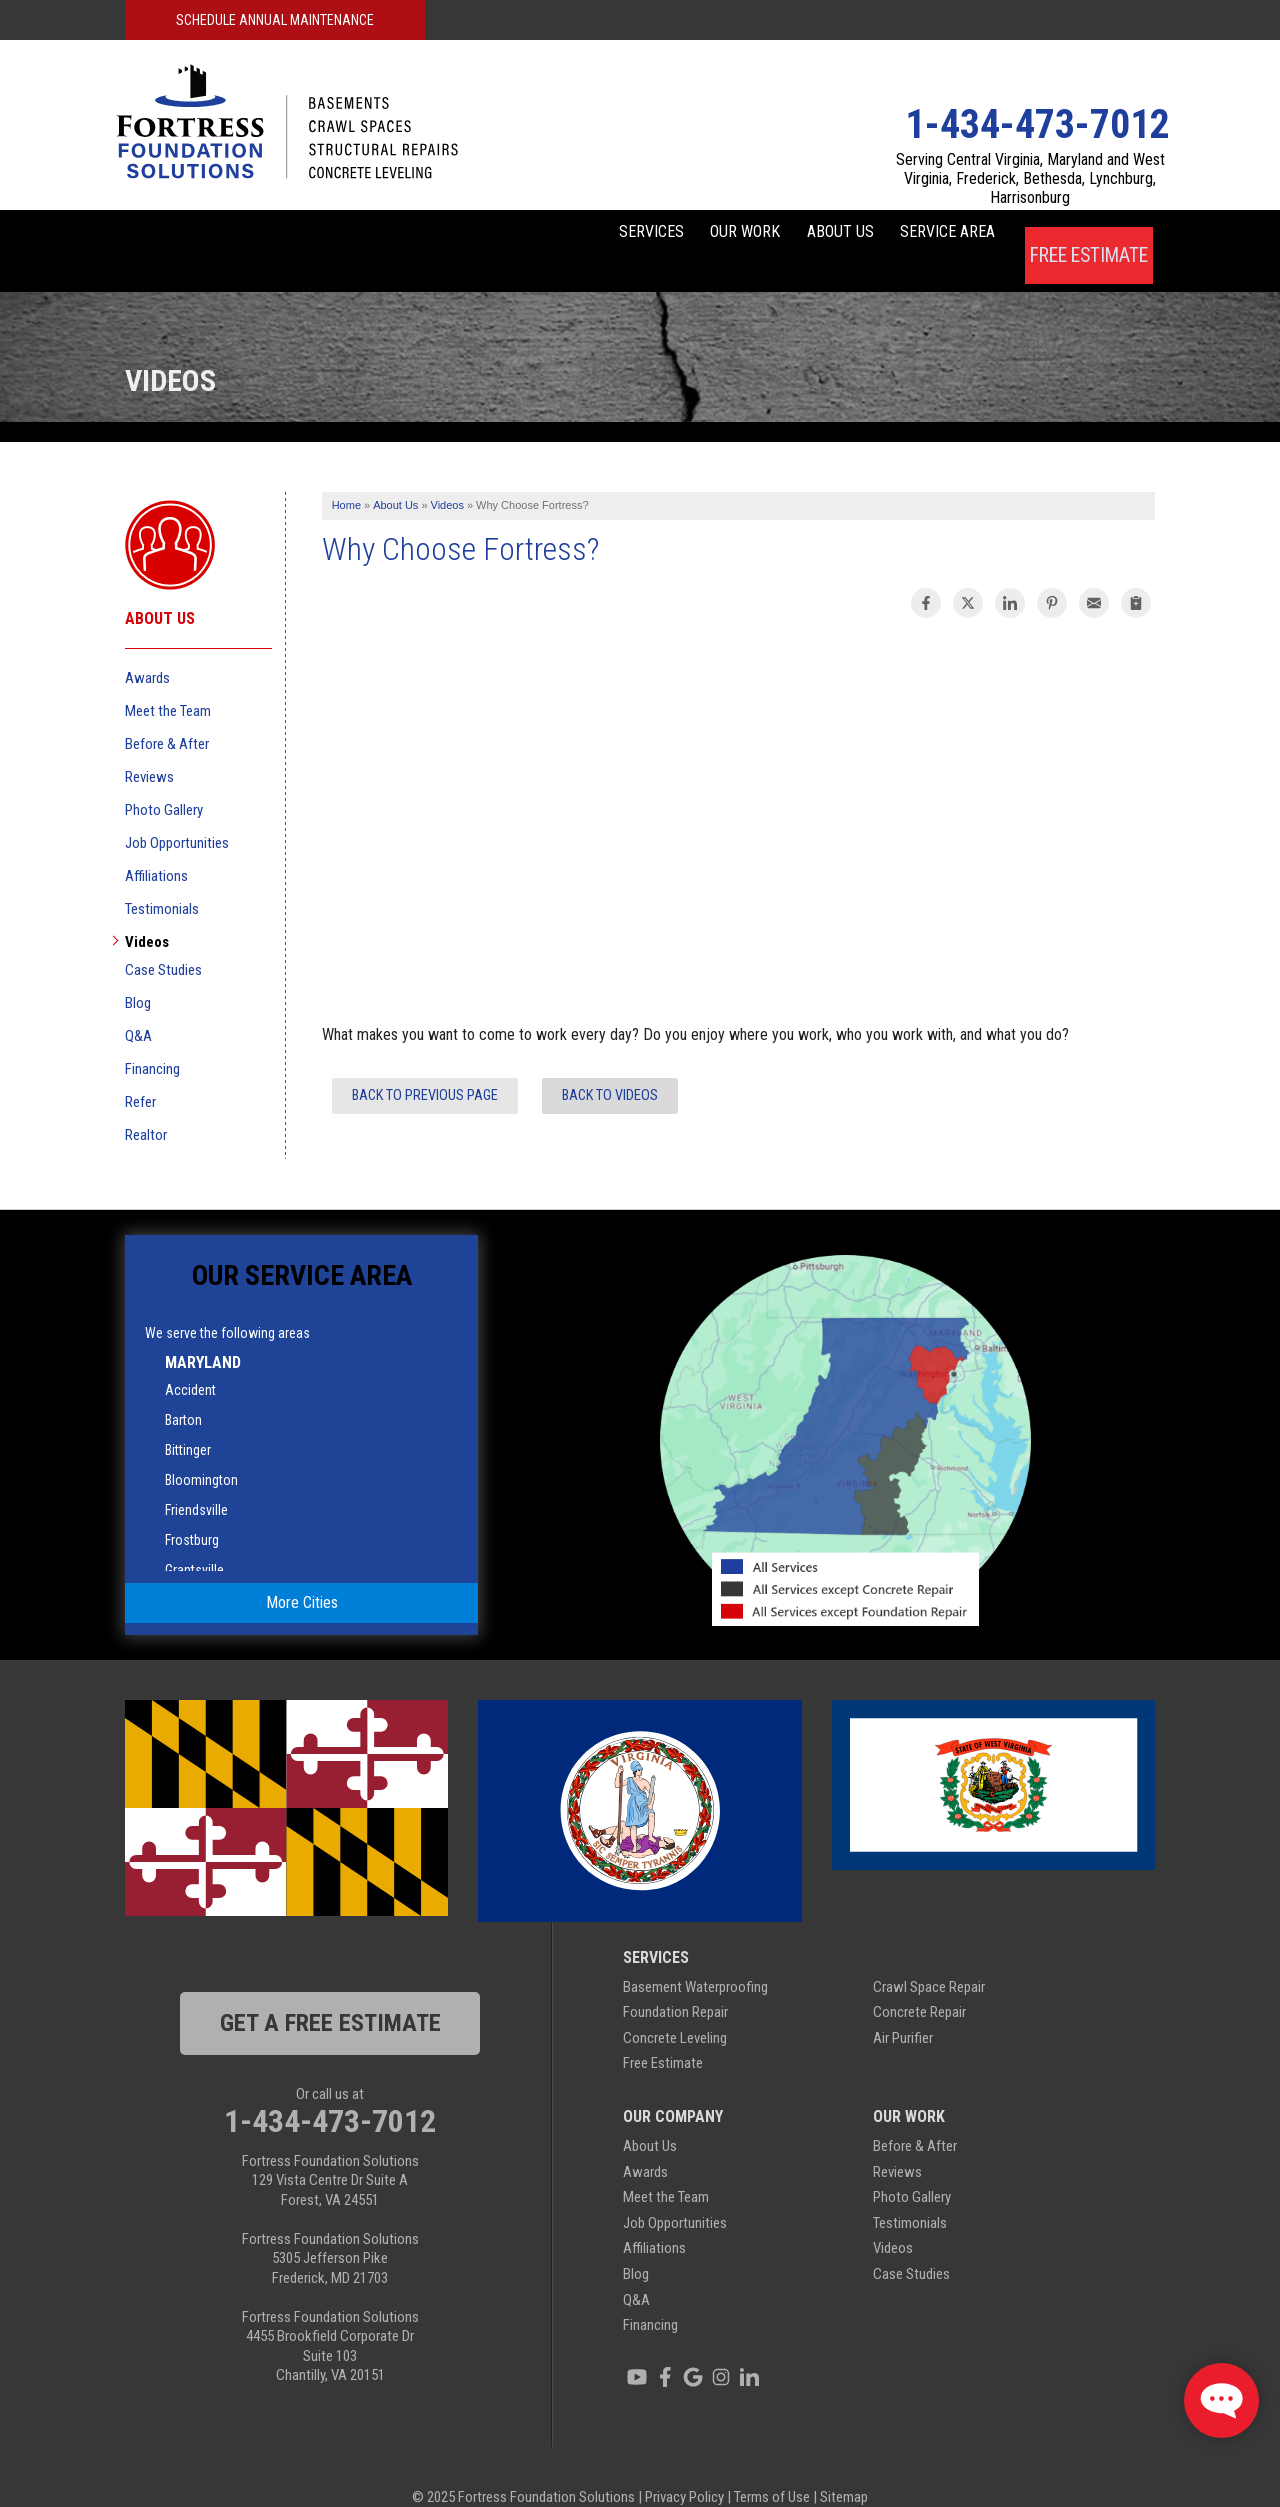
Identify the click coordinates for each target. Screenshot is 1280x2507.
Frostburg (192, 1510)
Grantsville (194, 1540)
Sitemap (844, 2467)
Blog (138, 973)
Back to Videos (610, 1065)
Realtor (146, 1105)
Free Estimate (1088, 235)
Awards (147, 648)
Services (531, 235)
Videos (147, 912)
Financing (152, 1039)
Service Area (928, 235)
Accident (190, 1360)
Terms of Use (772, 2467)
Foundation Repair (675, 1983)
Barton (183, 1390)
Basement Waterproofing (695, 1957)
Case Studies (163, 940)
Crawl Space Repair (929, 1957)
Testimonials (162, 879)
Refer (140, 1072)
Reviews (149, 747)
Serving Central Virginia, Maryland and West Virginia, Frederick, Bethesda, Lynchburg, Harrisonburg (1030, 178)
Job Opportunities (177, 813)
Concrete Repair (919, 1983)
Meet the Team (168, 681)
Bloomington (201, 1450)
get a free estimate (330, 1993)
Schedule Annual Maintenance (275, 20)
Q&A (138, 1006)
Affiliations (156, 846)
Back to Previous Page (425, 1065)
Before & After (167, 714)
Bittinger (188, 1420)
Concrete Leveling (675, 2008)
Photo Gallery (164, 780)
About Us (787, 235)
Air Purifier (903, 2008)
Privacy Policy (684, 2467)
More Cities (302, 1573)
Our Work (659, 235)
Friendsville (196, 1480)
